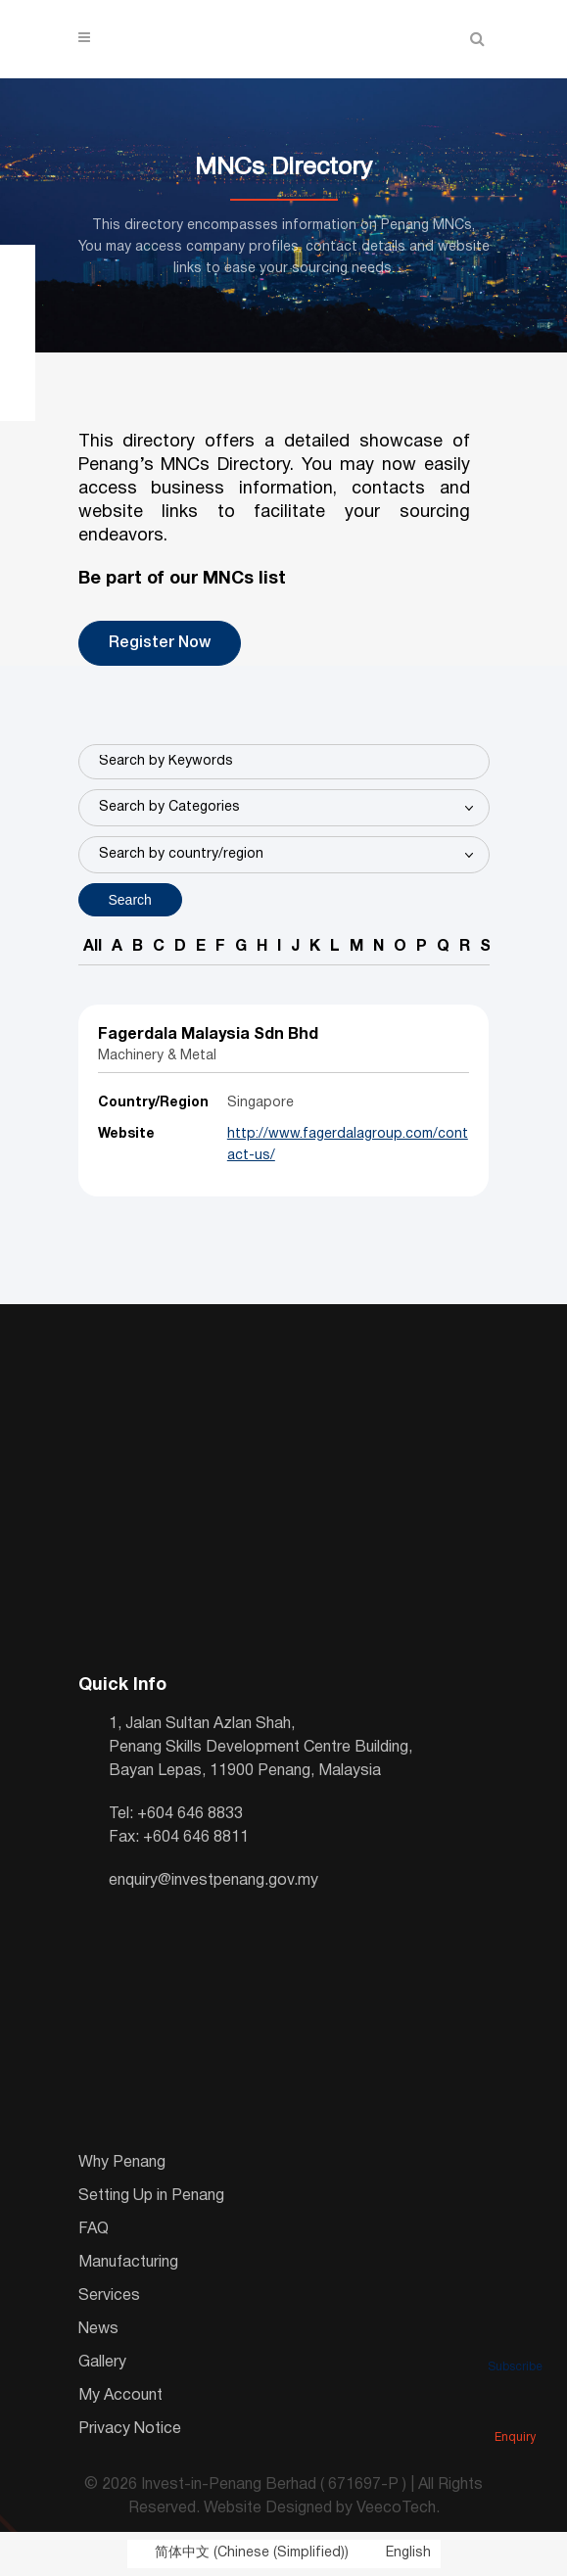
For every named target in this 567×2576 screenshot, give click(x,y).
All (92, 947)
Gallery (102, 2362)
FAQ (93, 2229)
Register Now (160, 643)
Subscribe (515, 2340)
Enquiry (515, 2410)
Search (130, 900)
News (98, 2329)
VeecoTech (396, 2508)
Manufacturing (128, 2263)
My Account (120, 2396)
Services (109, 2296)
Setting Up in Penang (151, 2196)
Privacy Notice (129, 2429)
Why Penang (121, 2163)
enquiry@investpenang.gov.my (213, 1881)
